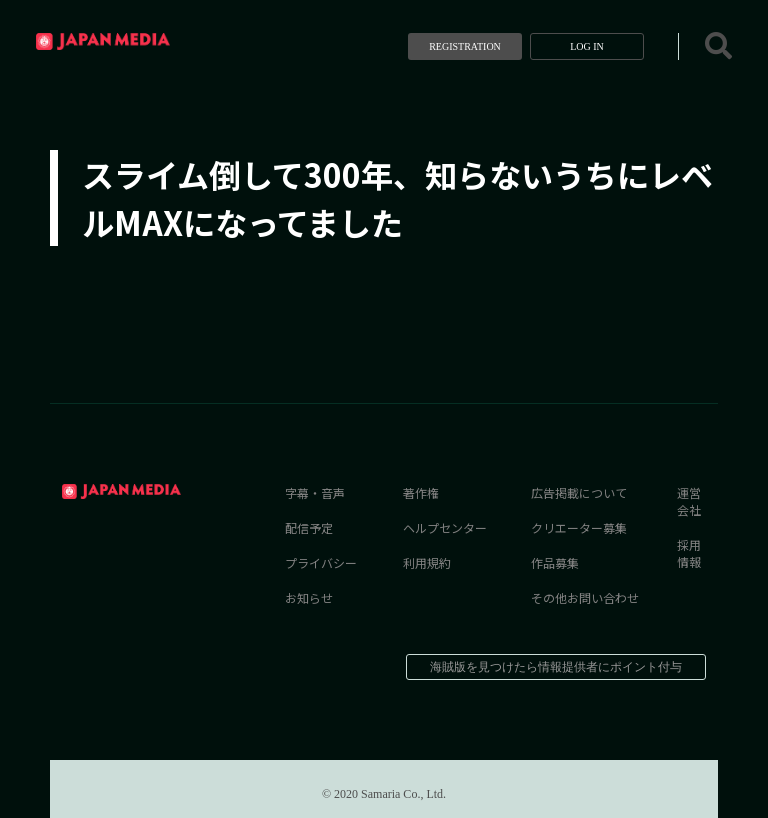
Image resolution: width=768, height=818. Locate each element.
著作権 (421, 492)
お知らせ (309, 597)
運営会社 (689, 501)
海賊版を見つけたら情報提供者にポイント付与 (556, 667)
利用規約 (427, 562)
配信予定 (309, 527)
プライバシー (321, 562)
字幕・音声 (315, 492)
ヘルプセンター (445, 527)
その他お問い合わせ (585, 597)
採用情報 (689, 553)
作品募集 (555, 562)
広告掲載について (579, 492)
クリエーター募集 (579, 527)
